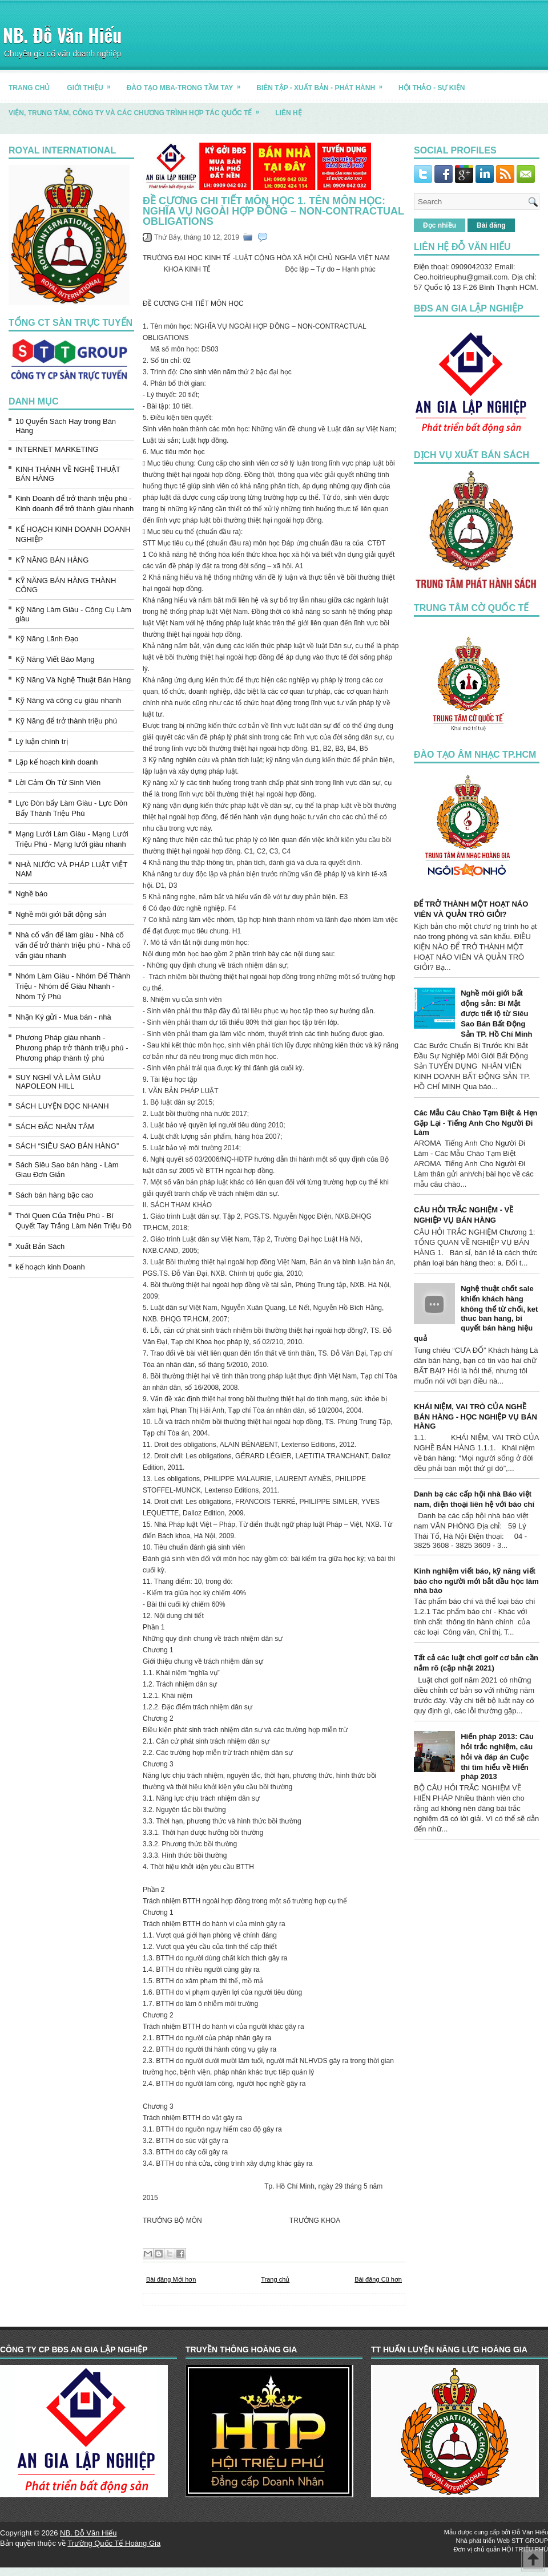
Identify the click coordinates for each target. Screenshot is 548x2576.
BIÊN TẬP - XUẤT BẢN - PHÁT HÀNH (323, 83)
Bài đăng (491, 225)
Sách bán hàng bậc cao (54, 1195)
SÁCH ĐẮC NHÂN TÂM (54, 1126)
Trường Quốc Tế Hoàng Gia (113, 2543)
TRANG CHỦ (29, 88)
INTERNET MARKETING (57, 449)
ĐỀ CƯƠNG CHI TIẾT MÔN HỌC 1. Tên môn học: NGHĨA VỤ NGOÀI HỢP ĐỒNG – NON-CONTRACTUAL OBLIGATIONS (273, 211)
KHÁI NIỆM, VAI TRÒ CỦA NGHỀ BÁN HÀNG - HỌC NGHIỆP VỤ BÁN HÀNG (475, 1416)
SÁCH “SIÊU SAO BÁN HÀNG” (67, 1146)
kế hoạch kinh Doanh (50, 1267)
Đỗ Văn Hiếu (530, 2532)
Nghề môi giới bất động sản (60, 914)
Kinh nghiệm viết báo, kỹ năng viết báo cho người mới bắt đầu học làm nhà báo (476, 1581)
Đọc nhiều (439, 225)
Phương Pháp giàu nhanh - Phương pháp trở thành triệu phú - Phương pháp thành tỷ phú (71, 1047)
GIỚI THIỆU (92, 83)
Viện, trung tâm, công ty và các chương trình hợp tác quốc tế (138, 108)
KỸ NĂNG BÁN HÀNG (51, 560)
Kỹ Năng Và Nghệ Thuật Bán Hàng (73, 680)
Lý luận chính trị (41, 741)
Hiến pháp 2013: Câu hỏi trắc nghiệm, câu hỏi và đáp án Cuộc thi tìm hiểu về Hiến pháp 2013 (497, 1756)
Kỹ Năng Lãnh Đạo (46, 638)
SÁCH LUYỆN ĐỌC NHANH (62, 1106)
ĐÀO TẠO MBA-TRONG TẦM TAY (187, 83)
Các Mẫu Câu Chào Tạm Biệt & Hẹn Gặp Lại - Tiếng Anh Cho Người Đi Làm (476, 1123)
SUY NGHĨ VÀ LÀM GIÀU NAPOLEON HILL (57, 1081)
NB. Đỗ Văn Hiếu (62, 34)
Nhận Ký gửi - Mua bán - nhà (63, 1017)
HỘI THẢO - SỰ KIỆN (431, 88)
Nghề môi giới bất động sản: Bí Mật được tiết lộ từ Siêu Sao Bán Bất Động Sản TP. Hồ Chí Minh (496, 1013)
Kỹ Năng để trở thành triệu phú (66, 721)
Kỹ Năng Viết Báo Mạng (55, 659)
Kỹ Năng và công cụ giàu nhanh (68, 700)
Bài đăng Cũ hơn (378, 2279)
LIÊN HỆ (288, 113)
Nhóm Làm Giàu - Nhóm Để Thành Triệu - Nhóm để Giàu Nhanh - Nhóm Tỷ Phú (72, 986)
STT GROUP (529, 2540)
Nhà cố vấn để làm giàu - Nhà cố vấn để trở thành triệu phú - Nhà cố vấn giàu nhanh (73, 945)
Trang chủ (275, 2279)
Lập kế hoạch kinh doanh (56, 762)
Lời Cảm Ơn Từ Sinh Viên (57, 782)
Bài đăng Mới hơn (171, 2279)
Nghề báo (31, 893)
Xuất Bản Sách (40, 1246)
